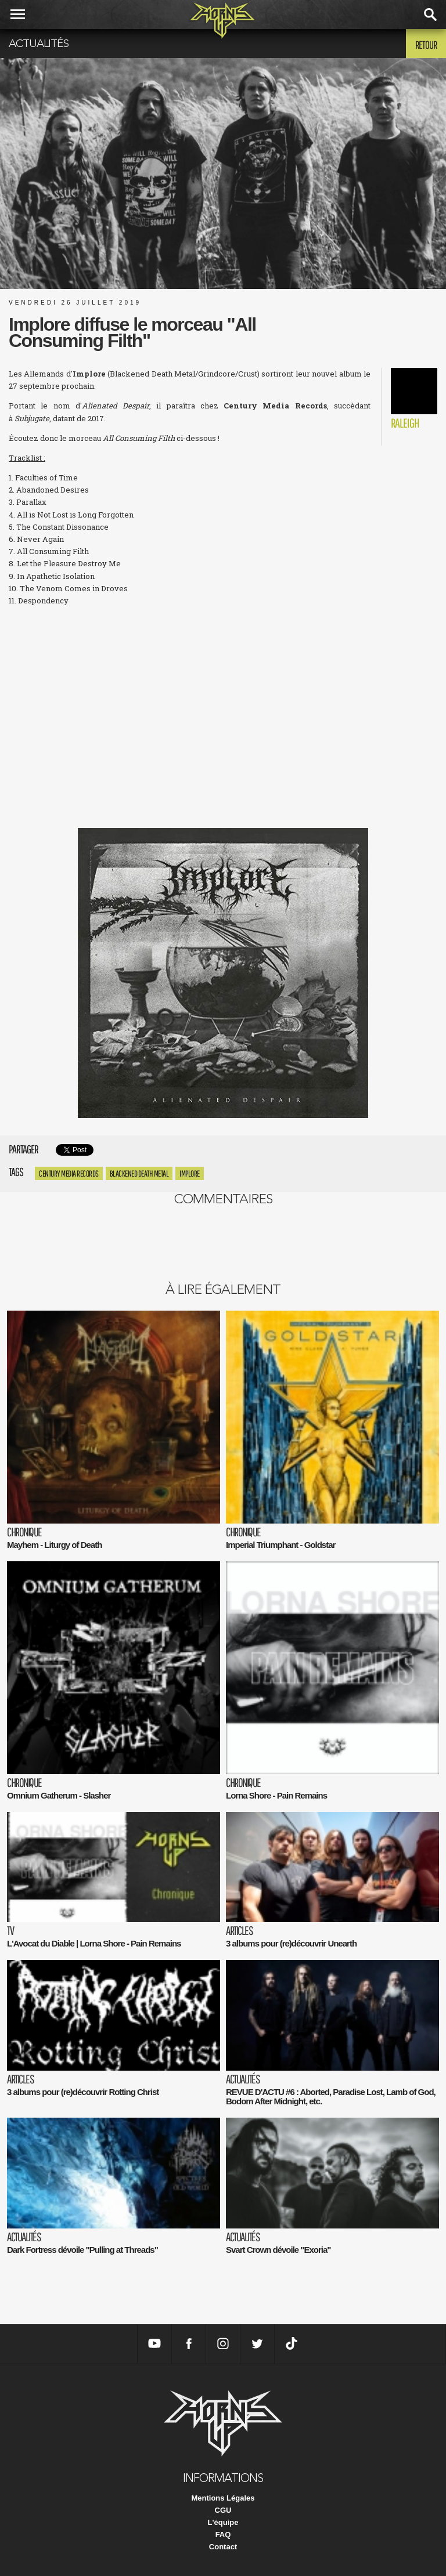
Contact (223, 2546)
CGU (223, 2510)
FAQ (223, 2534)
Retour (426, 44)
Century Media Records (69, 1173)
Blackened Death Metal (139, 1173)
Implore (189, 1173)
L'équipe (223, 2522)
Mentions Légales (222, 2498)
